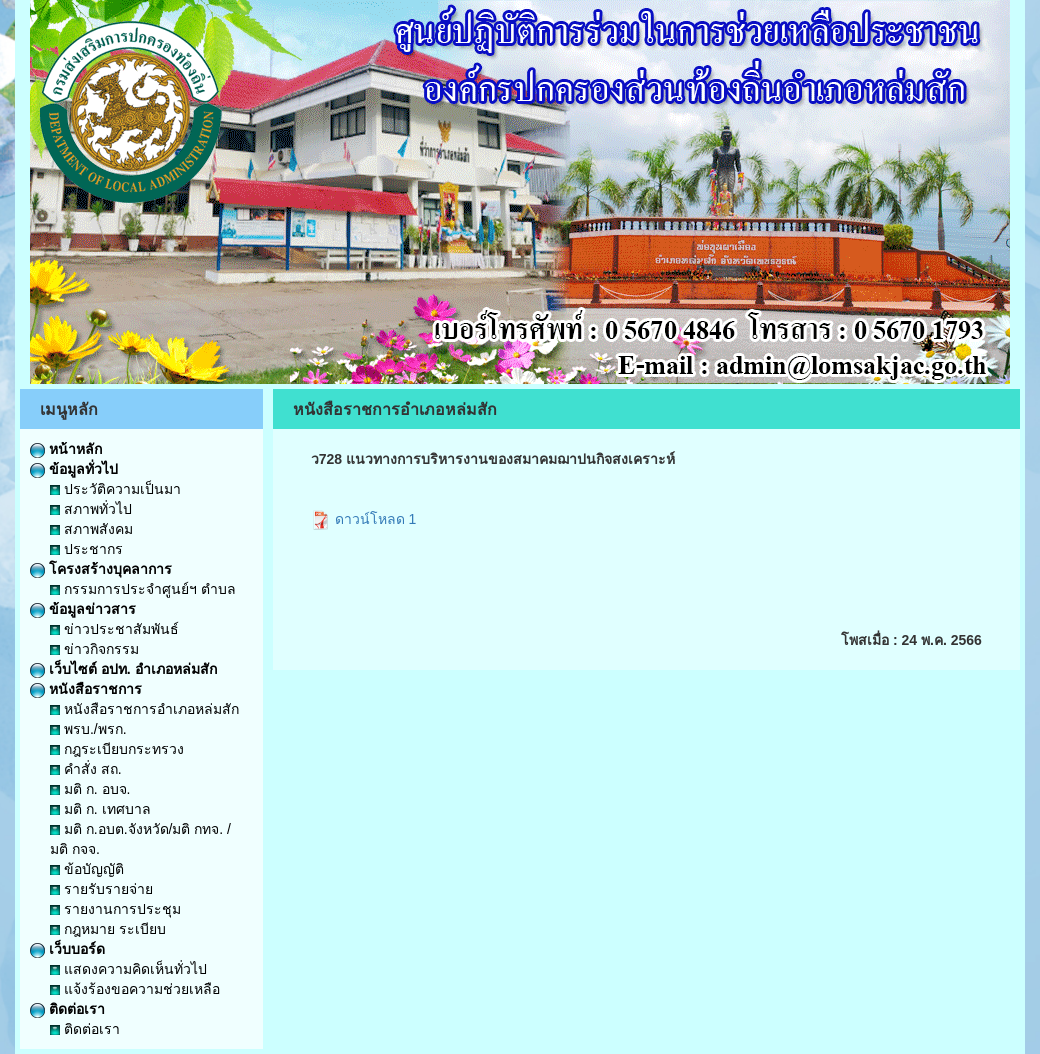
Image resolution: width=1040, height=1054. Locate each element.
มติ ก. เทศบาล (100, 809)
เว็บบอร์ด (67, 949)
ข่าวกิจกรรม (94, 649)
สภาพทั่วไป (91, 509)
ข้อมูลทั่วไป (74, 469)
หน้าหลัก (66, 449)
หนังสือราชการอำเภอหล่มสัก (144, 709)
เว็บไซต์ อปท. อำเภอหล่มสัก (123, 669)
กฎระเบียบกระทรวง (117, 749)
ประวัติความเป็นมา (115, 489)
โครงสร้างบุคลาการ (101, 569)
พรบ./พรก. (88, 729)
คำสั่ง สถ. (86, 769)
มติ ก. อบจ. (90, 789)
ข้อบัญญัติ (87, 869)
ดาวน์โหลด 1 (364, 519)
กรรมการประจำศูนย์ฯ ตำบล (143, 589)
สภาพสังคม (91, 529)
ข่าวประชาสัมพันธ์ (114, 629)
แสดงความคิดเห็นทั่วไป (128, 969)
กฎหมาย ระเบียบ (108, 929)
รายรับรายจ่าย (101, 889)
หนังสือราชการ (86, 689)
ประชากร (86, 549)
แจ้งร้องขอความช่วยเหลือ (135, 989)
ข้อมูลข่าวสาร (83, 609)
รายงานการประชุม (115, 909)
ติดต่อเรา (67, 1009)
